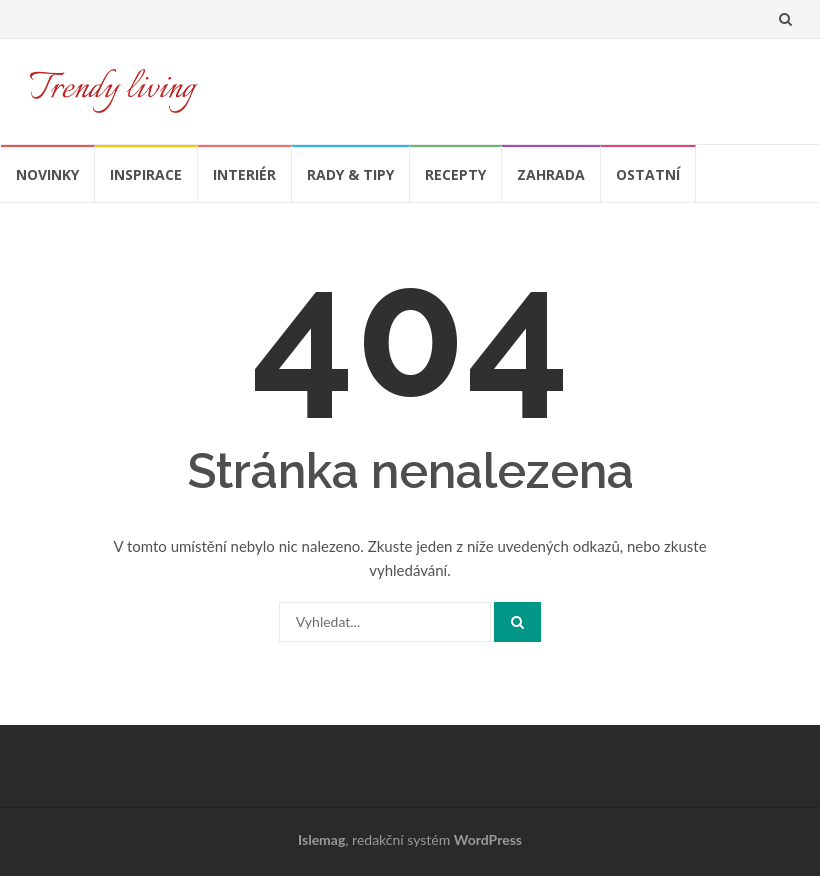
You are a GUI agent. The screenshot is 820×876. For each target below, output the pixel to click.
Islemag (321, 839)
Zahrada (551, 174)
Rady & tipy (350, 174)
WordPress (488, 839)
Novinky (47, 174)
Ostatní (648, 174)
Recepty (455, 174)
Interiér (244, 174)
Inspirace (146, 174)
